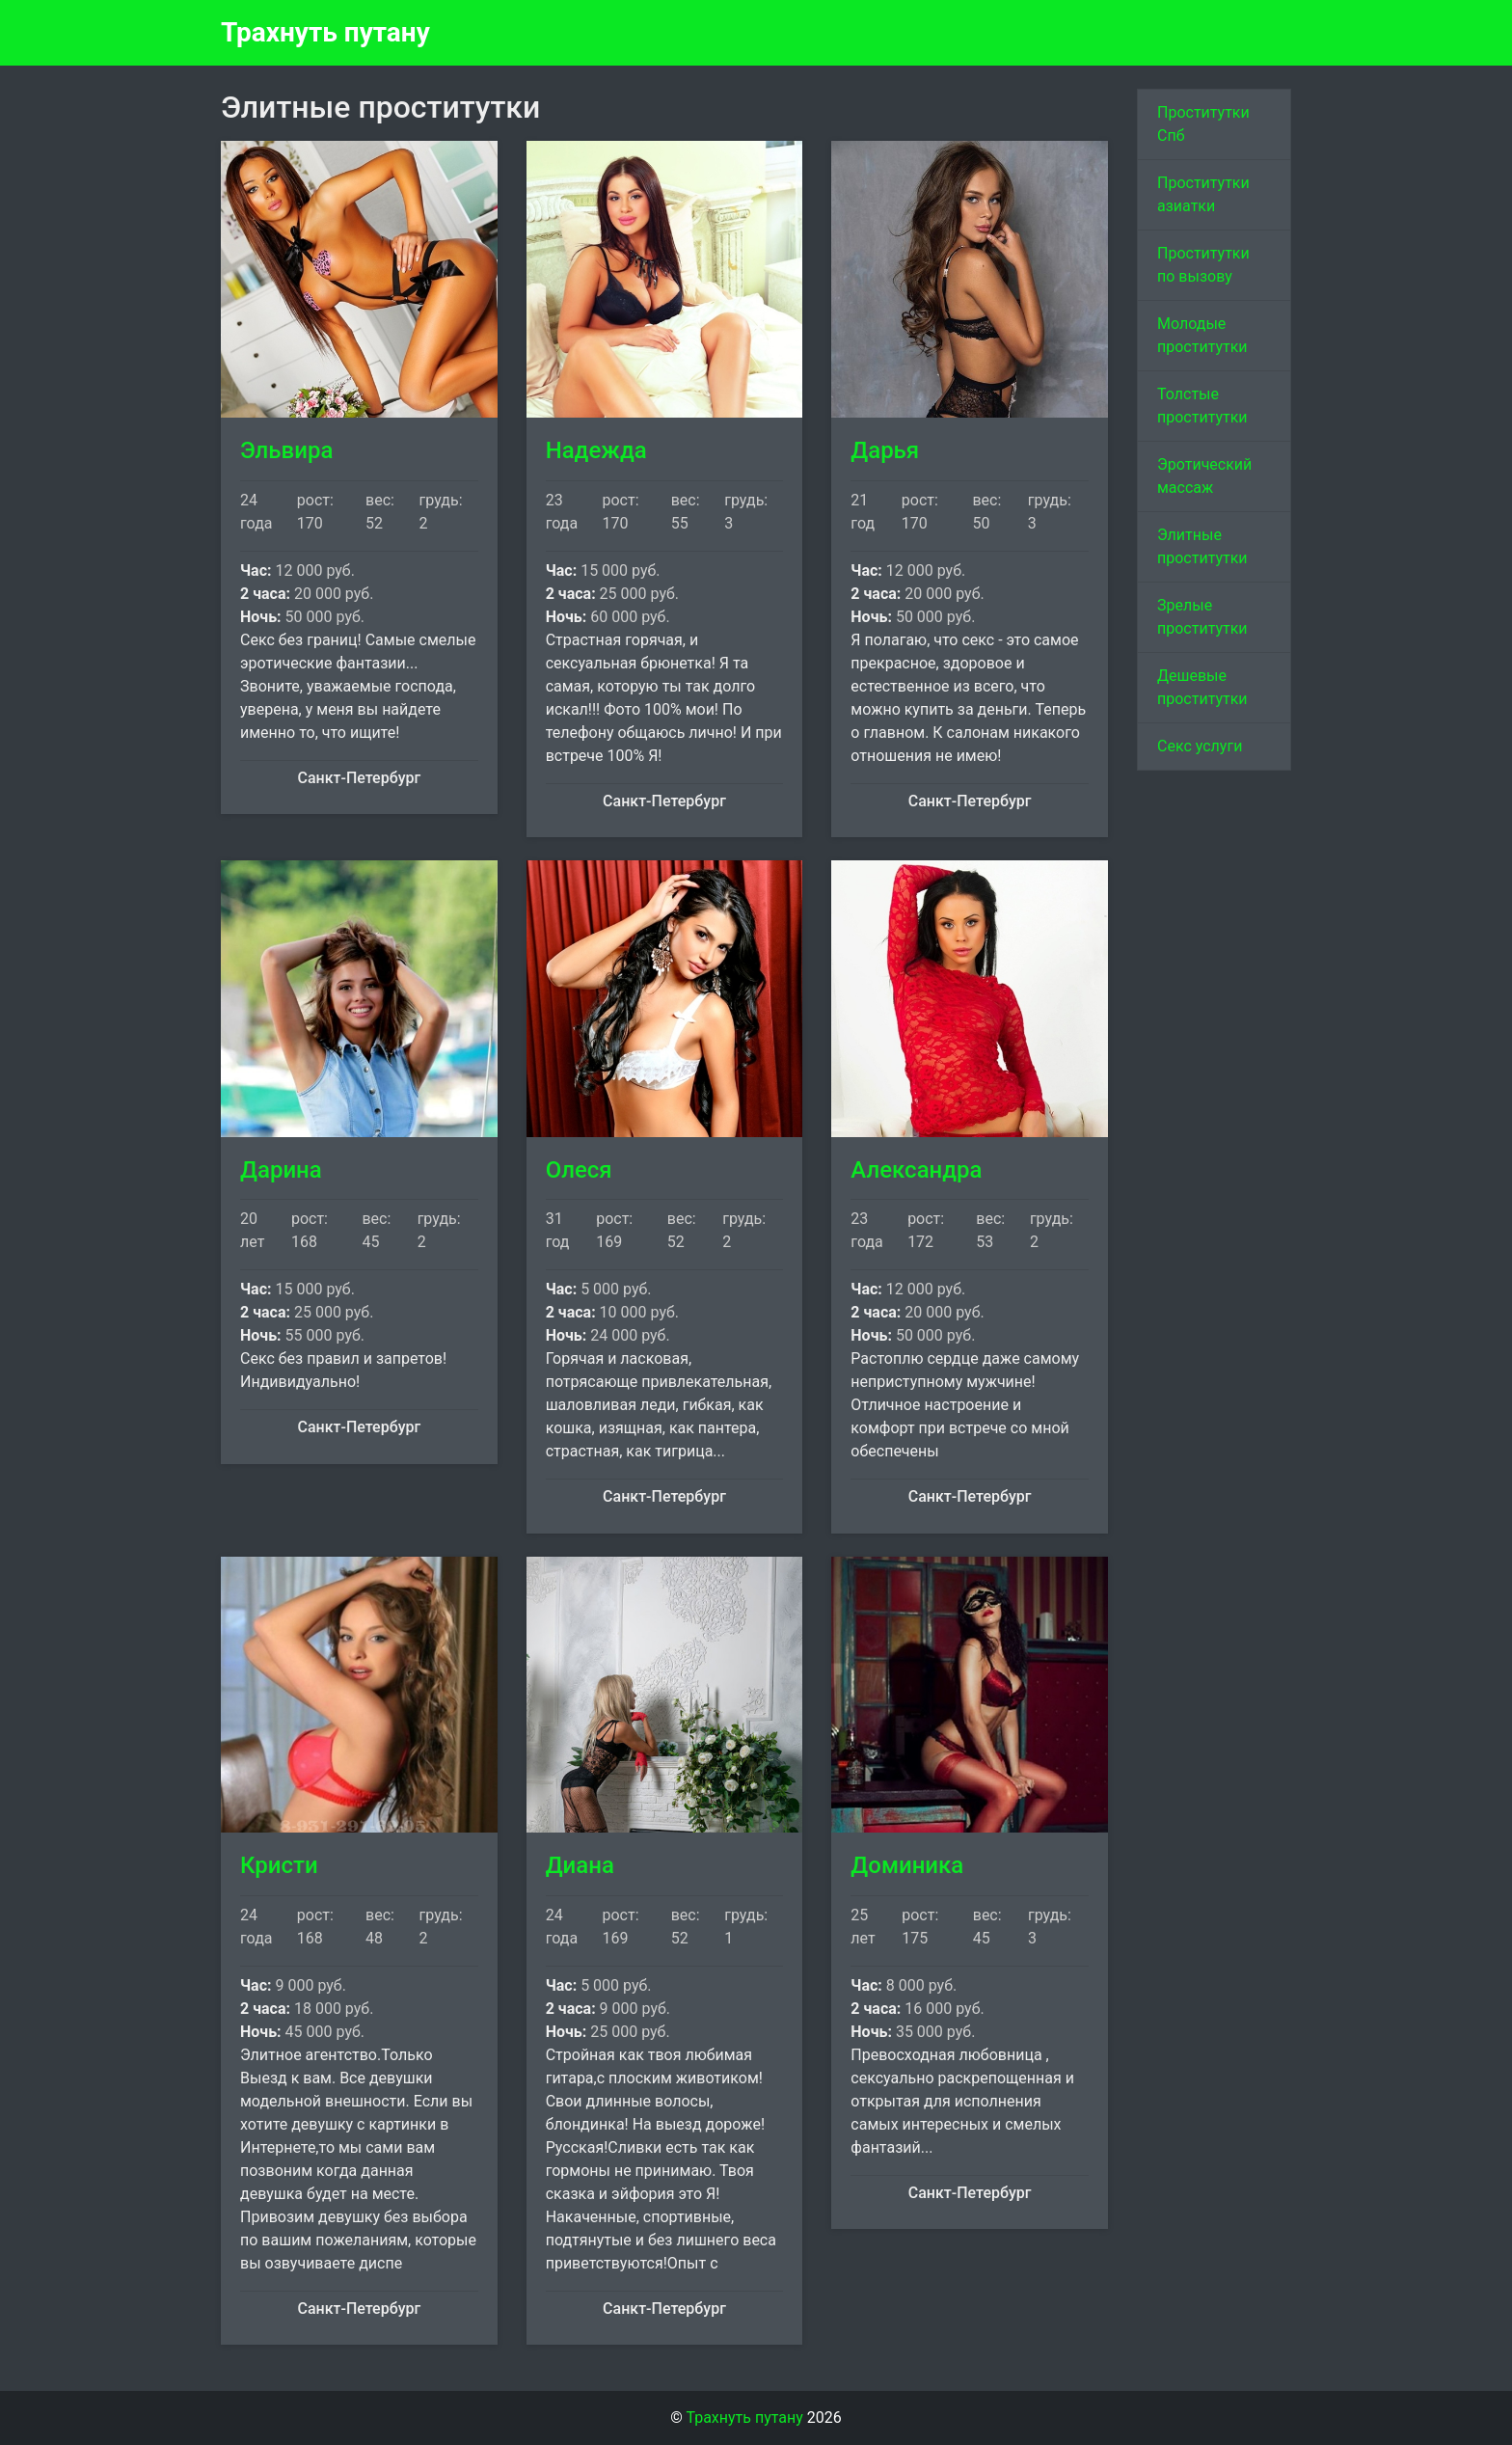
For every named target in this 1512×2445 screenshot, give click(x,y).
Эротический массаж (1204, 476)
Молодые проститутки (1202, 335)
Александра (916, 1169)
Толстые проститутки (1202, 405)
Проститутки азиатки (1203, 194)
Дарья (884, 450)
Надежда (596, 450)
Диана (580, 1865)
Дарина (281, 1169)
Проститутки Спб (1203, 124)
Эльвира (286, 450)
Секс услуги (1199, 746)
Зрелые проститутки (1202, 617)
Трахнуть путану (325, 32)
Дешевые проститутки (1202, 687)
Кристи (279, 1865)
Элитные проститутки (1202, 546)
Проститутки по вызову (1203, 264)
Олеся (579, 1169)
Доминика (906, 1865)
